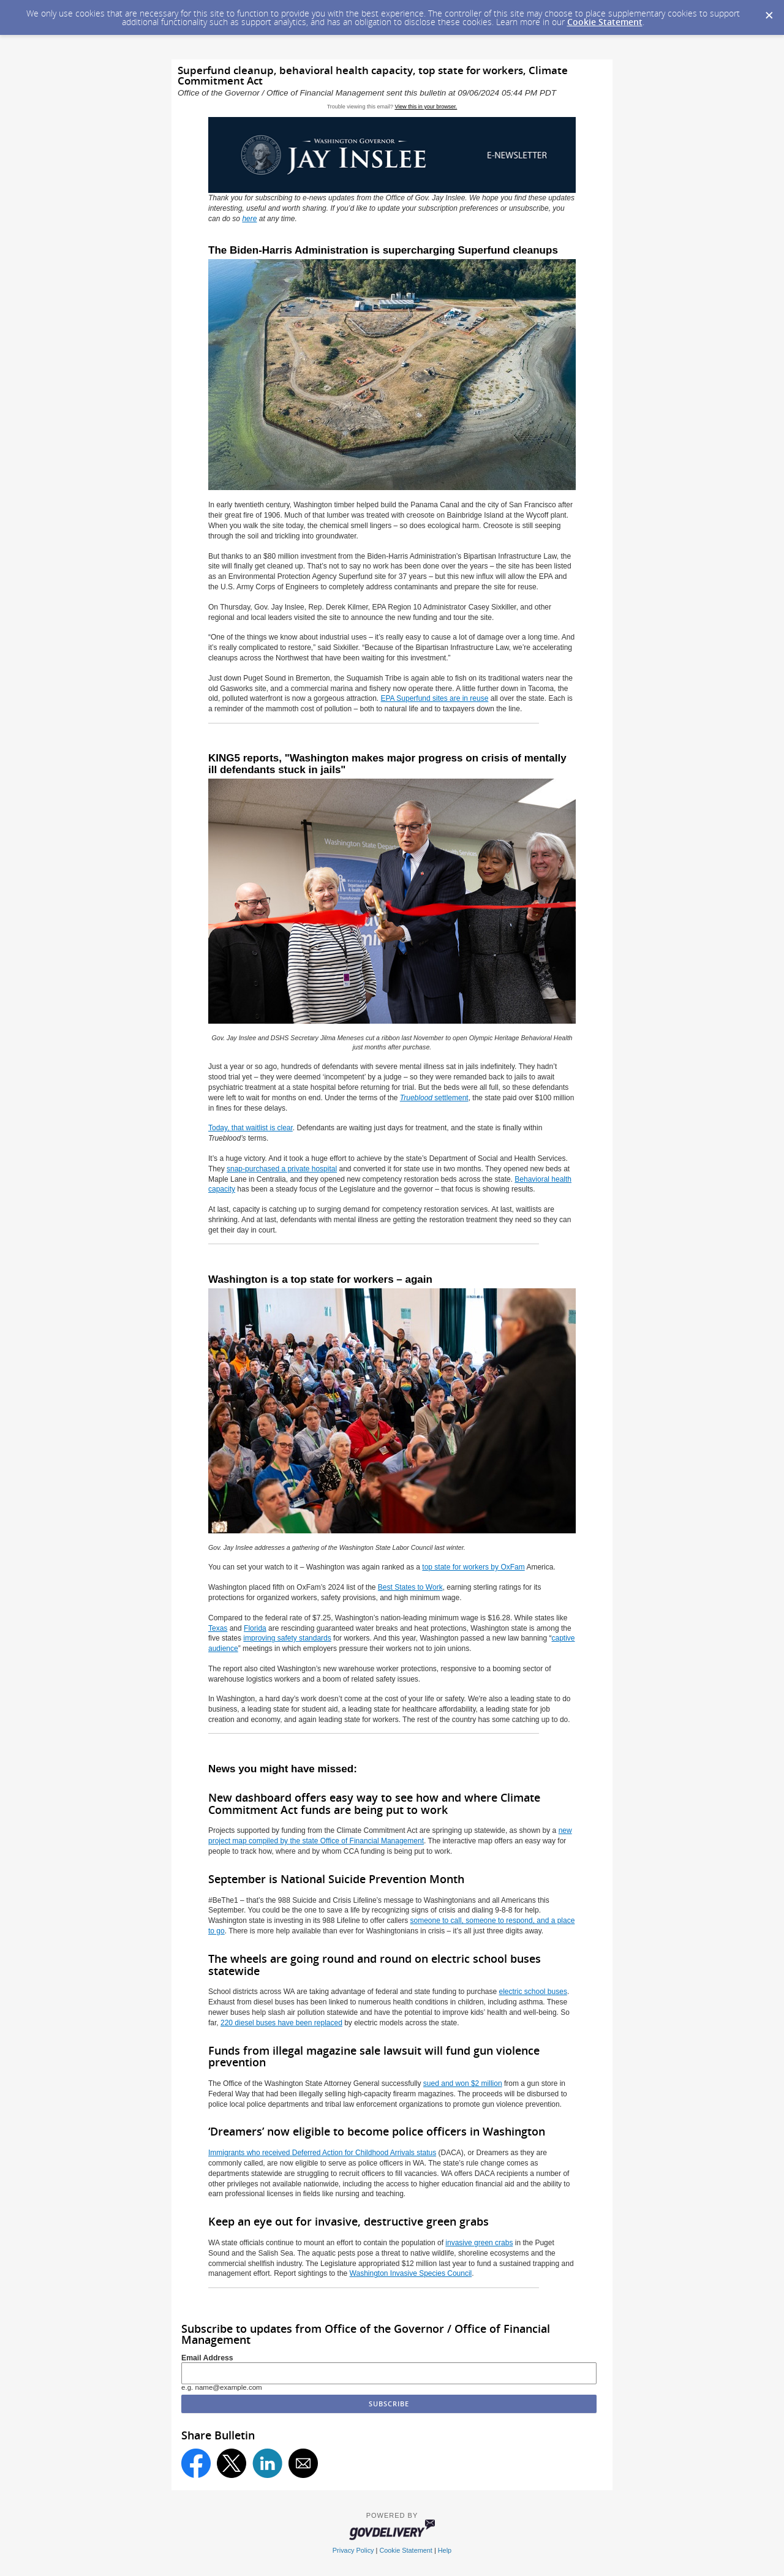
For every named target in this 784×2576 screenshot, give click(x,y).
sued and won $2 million (462, 2083)
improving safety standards (287, 1638)
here (249, 218)
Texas (217, 1628)
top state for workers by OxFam (473, 1567)
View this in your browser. (425, 107)
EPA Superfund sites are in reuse (435, 698)
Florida (255, 1628)
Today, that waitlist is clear (250, 1128)
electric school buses (533, 1991)
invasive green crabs (479, 2242)
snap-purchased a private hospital (282, 1169)
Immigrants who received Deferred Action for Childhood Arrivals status (322, 2152)
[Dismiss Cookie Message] (768, 11)
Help (444, 2550)
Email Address (207, 2358)
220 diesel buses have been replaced (281, 2023)
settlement (434, 1097)
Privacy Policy (353, 2550)
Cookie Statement (605, 22)
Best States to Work (410, 1587)
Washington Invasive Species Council (411, 2273)
